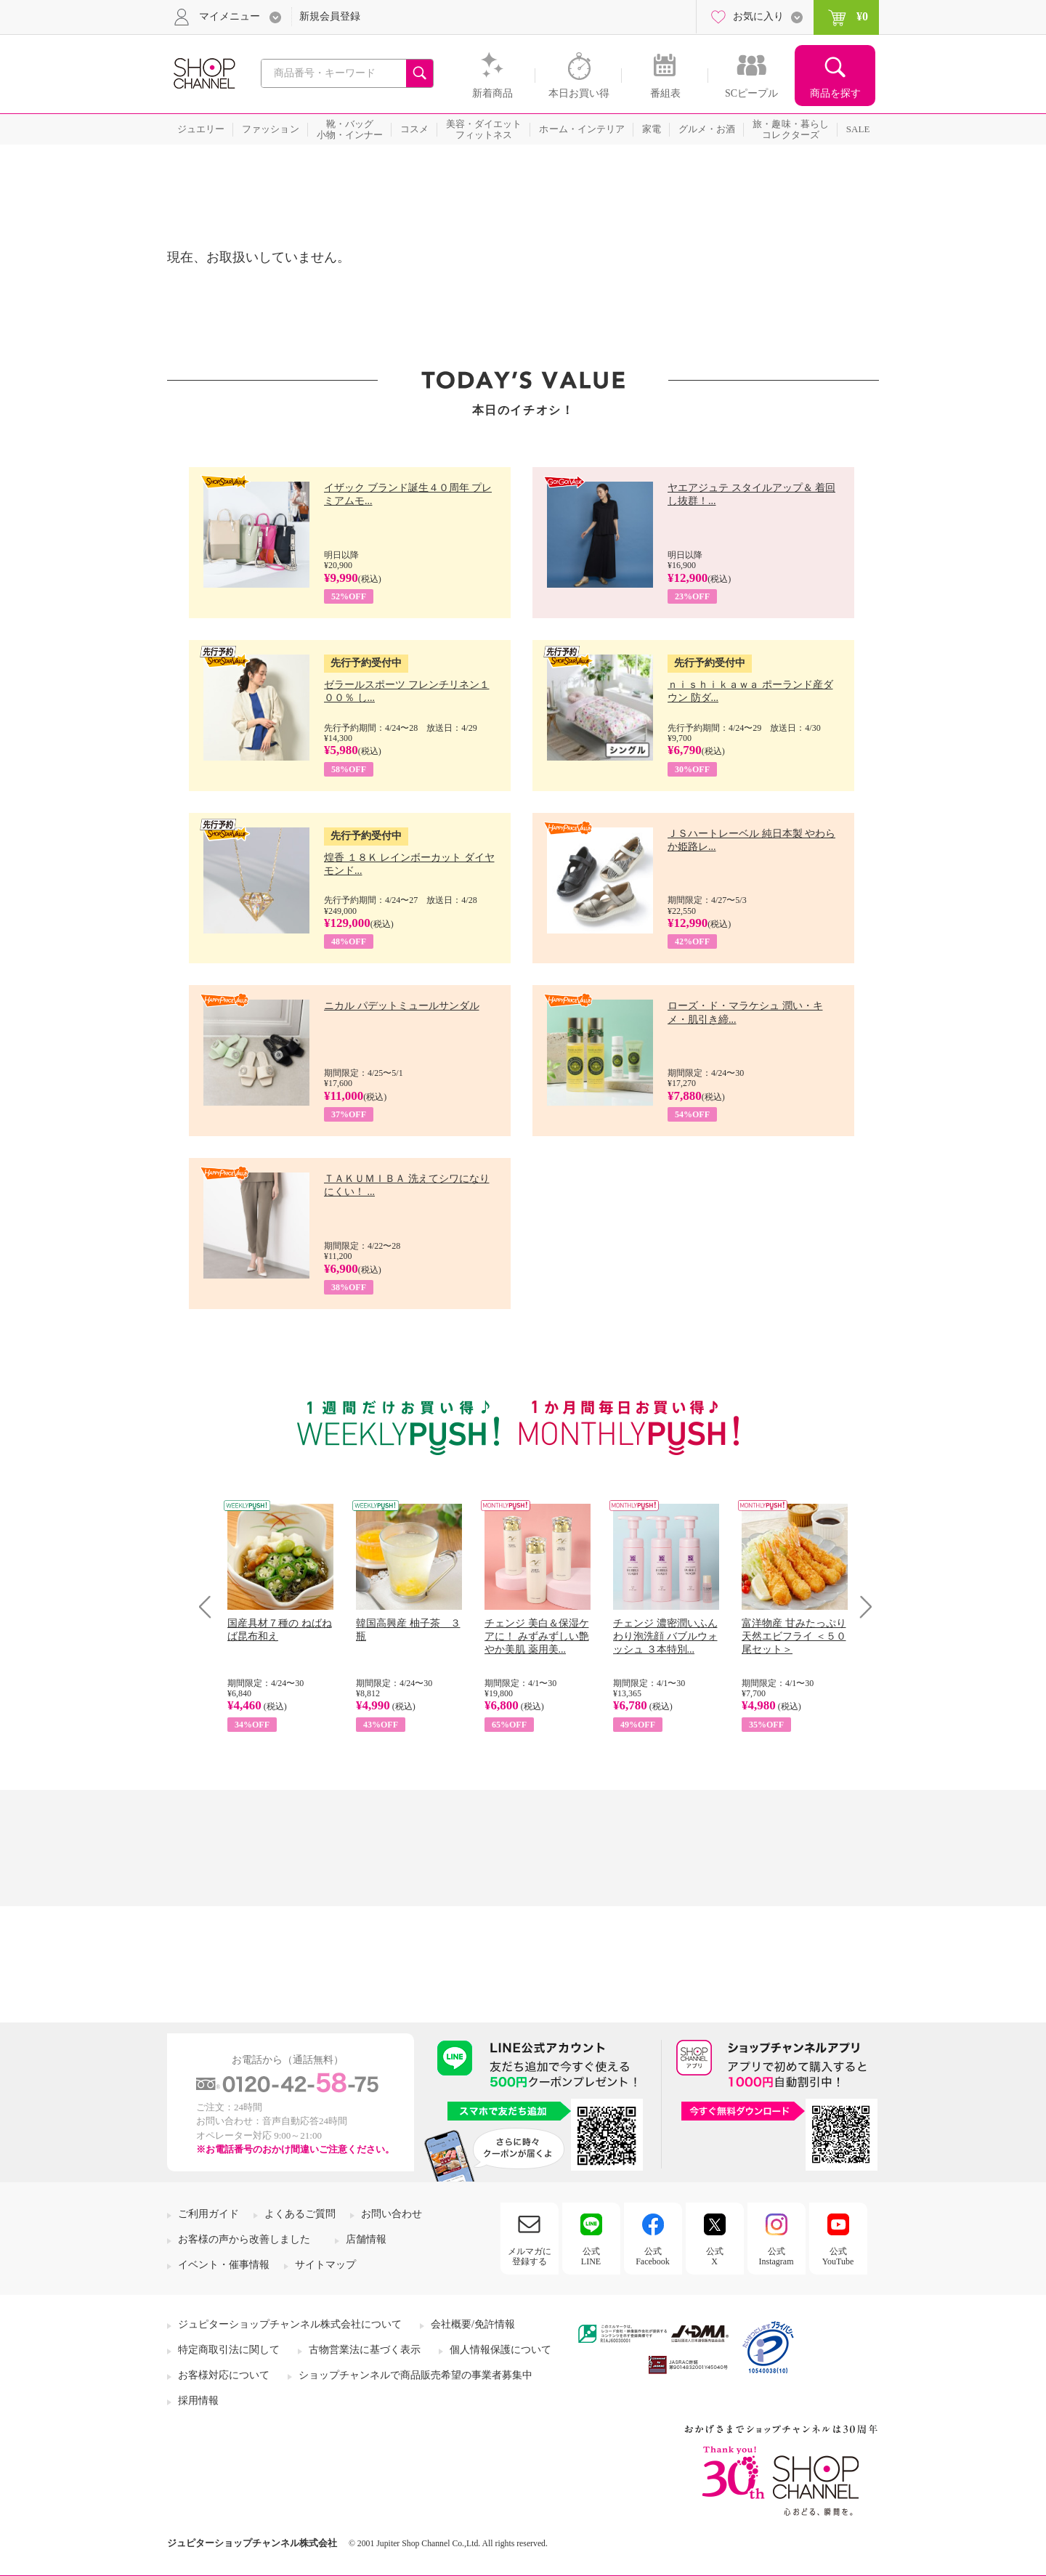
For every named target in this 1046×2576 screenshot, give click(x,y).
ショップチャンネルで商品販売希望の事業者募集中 (415, 2375)
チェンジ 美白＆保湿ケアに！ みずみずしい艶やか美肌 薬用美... (537, 1636)
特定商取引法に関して (229, 2349)
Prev (210, 1607)
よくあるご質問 (300, 2213)
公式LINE (591, 2256)
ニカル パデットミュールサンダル (401, 1005)
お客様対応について (223, 2375)
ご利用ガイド (208, 2213)
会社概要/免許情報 (473, 2324)
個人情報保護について (500, 2349)
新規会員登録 (329, 16)
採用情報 (198, 2400)
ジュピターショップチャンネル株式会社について (290, 2324)
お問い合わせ (391, 2213)
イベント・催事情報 (223, 2264)
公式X (714, 2256)
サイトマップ (325, 2264)
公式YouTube (838, 2256)
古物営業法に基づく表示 (365, 2349)
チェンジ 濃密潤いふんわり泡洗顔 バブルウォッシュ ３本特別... (665, 1636)
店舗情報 (366, 2239)
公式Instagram (776, 2256)
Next (861, 1607)
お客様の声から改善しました (244, 2239)
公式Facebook (653, 2256)
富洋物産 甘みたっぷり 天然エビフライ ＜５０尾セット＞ (794, 1636)
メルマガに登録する (529, 2256)
